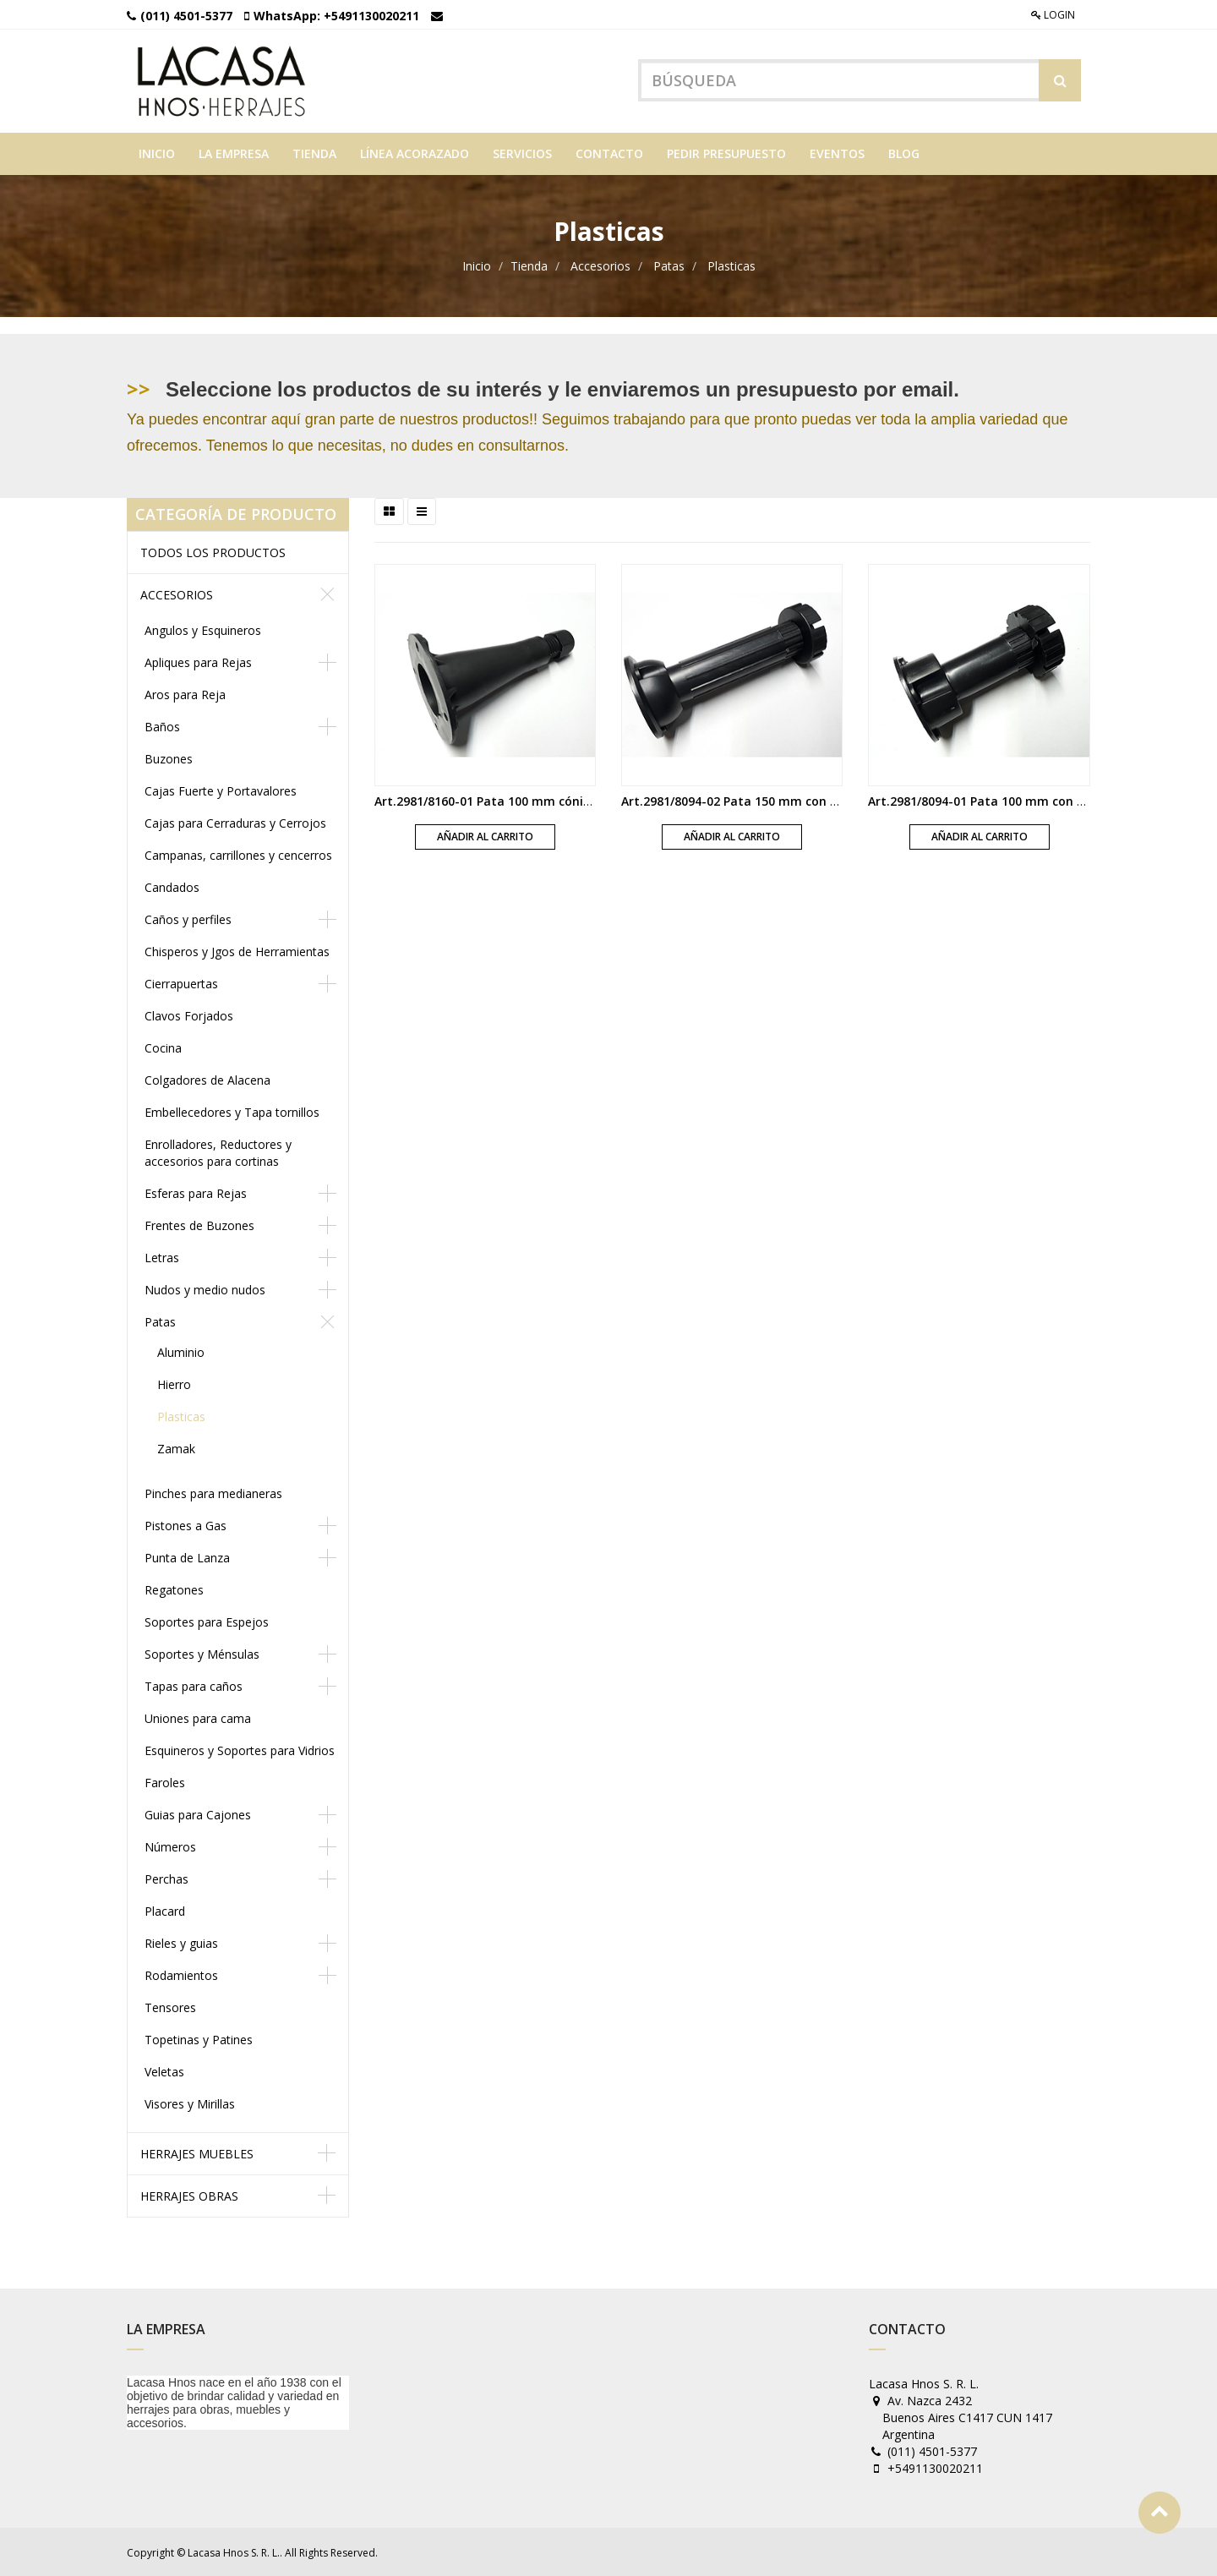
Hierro (174, 1384)
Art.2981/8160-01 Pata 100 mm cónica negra (504, 800)
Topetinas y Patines (199, 2040)
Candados (172, 887)
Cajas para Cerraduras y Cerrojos (235, 823)
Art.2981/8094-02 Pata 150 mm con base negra (758, 800)
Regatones (174, 1590)
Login (1053, 15)
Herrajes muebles (197, 2154)
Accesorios (600, 266)
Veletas (164, 2072)
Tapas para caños (194, 1686)
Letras (162, 1258)
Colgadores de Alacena (207, 1080)
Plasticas (731, 266)
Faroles (165, 1783)
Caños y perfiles (188, 919)
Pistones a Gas (185, 1526)
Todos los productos (213, 552)
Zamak (176, 1449)
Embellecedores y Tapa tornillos (232, 1112)
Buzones (169, 759)
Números (170, 1847)
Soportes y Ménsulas (202, 1654)
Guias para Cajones (198, 1815)
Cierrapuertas (181, 984)
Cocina (163, 1048)
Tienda (529, 266)
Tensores (170, 2007)
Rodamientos (181, 1975)
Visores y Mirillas (190, 2104)
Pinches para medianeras (213, 1493)
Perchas (166, 1879)
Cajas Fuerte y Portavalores (221, 791)
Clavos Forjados (189, 1016)
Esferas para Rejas (196, 1193)
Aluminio (181, 1352)
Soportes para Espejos (207, 1622)
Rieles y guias (181, 1943)
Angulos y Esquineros (203, 630)
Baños (162, 727)
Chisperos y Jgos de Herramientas (237, 951)
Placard (165, 1911)
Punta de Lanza (187, 1558)
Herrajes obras (189, 2196)
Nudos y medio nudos (205, 1290)
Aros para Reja (185, 694)
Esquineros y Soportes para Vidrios (240, 1750)
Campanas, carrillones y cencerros (238, 855)
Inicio (476, 266)
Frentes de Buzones (199, 1225)
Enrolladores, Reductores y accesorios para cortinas (218, 1152)
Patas (669, 266)
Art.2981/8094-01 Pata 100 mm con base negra (1005, 800)
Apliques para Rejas (198, 662)
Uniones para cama (198, 1718)
